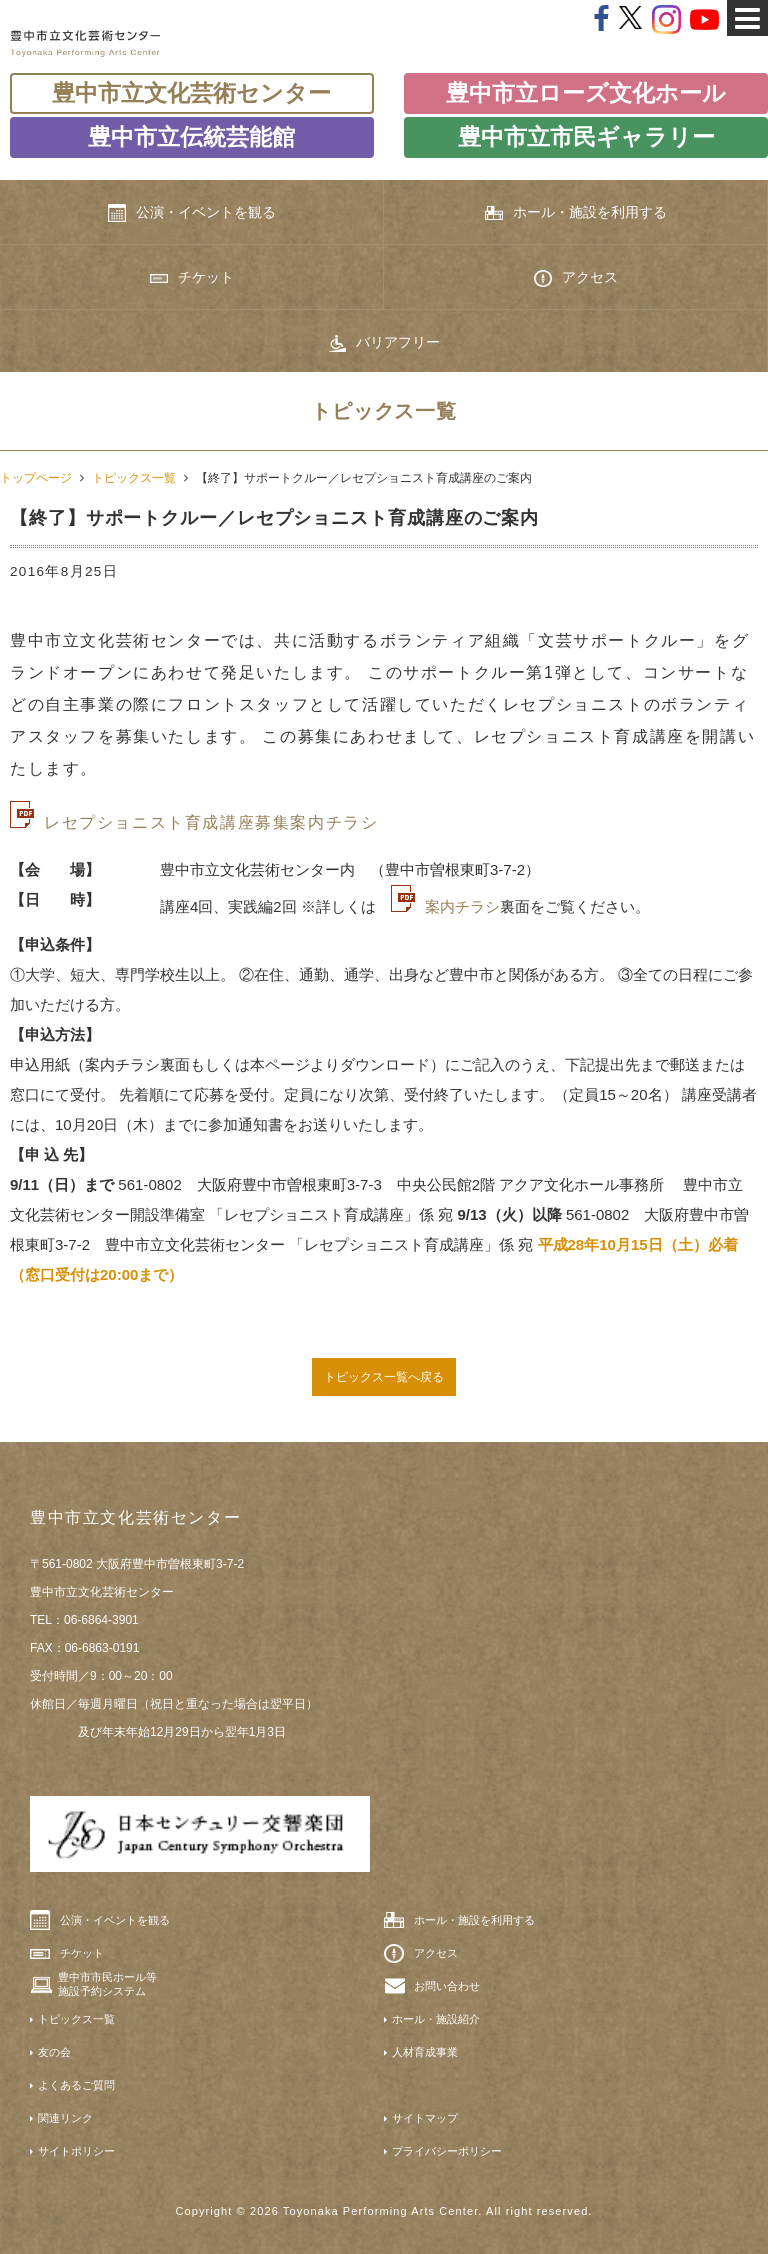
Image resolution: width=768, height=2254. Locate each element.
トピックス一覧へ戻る (384, 1377)
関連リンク (65, 2118)
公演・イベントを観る (192, 213)
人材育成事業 (425, 2052)
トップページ (36, 478)
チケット (192, 277)
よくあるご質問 (76, 2085)
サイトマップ (425, 2118)
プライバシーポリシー (447, 2151)
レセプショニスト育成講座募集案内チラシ (211, 822)
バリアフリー (384, 343)
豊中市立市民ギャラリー (586, 137)
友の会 (54, 2052)
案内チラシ (462, 906)
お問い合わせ (447, 1986)
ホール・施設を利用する (576, 212)
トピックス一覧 (134, 478)
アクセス (576, 278)
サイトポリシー (76, 2151)
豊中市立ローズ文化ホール (586, 93)
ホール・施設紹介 (436, 2019)
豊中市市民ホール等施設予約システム (107, 1984)
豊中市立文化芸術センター (191, 93)
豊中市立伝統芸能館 (191, 137)
